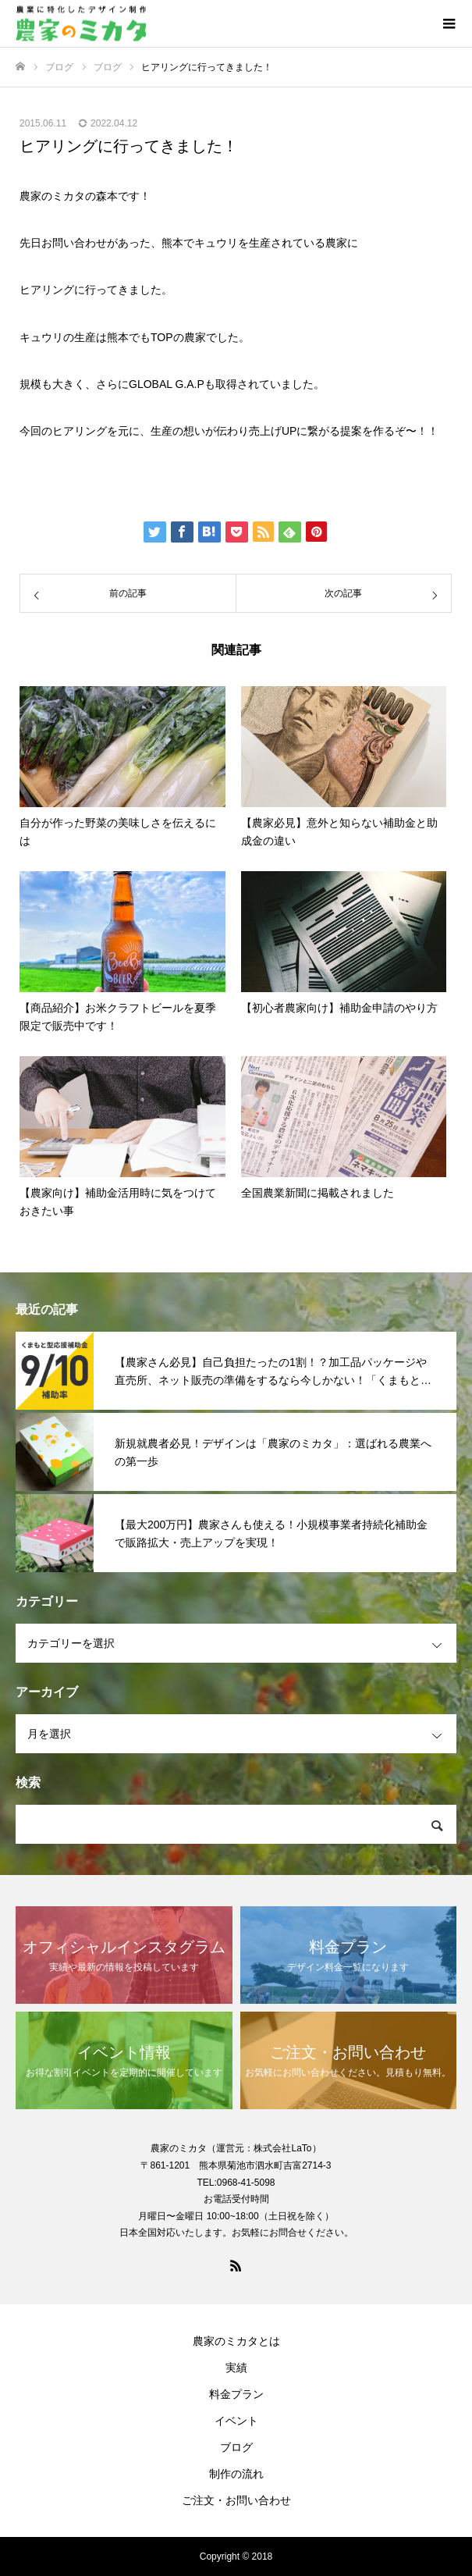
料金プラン (236, 2394)
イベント (236, 2420)
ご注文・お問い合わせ (236, 2500)
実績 (236, 2367)
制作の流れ (236, 2473)
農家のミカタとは (236, 2341)
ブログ (236, 2447)
